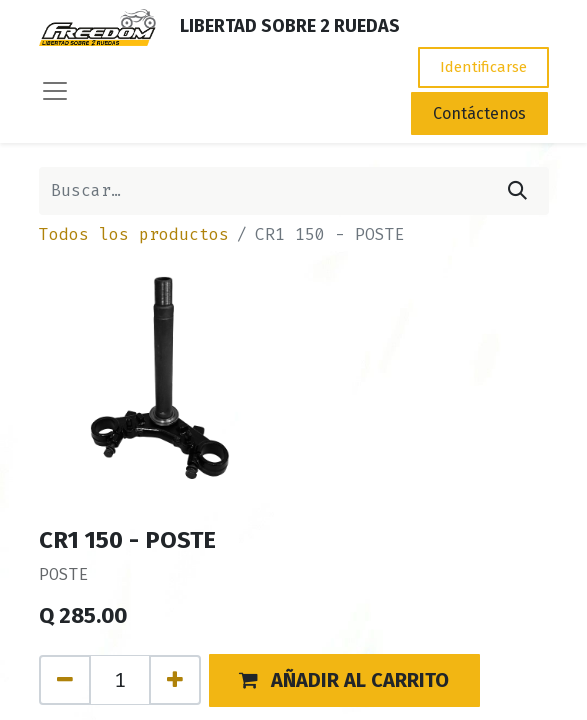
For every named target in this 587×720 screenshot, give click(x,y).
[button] (345, 680)
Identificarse (483, 67)
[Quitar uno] (65, 680)
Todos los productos (134, 234)
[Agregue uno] (175, 680)
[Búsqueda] (517, 191)
